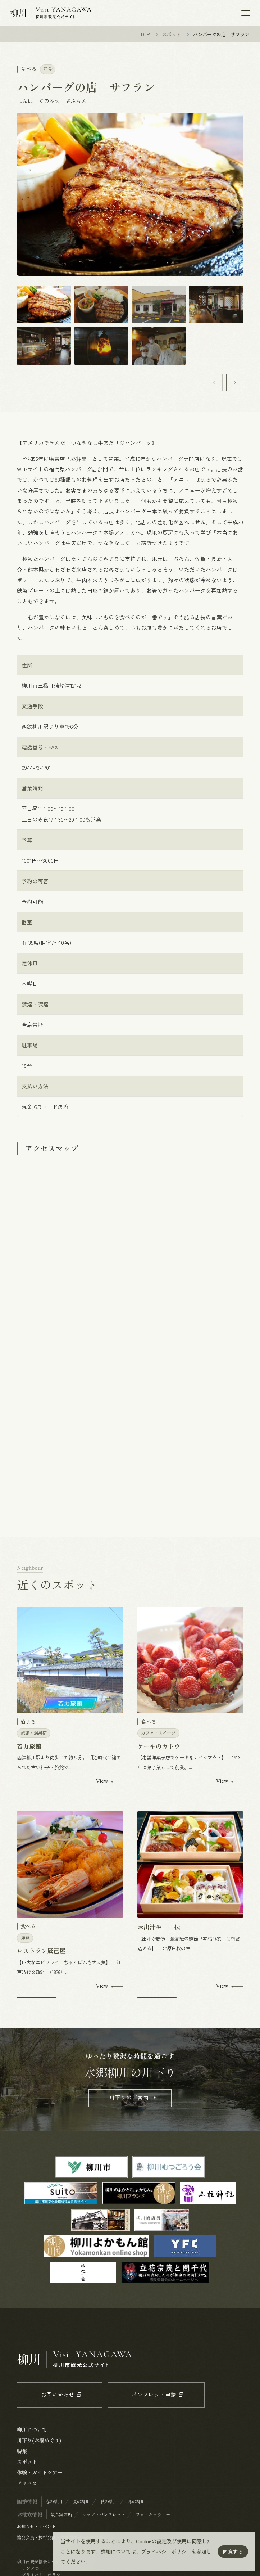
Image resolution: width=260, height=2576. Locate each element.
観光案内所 (61, 2515)
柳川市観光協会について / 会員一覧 (51, 2562)
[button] (234, 383)
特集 (22, 2451)
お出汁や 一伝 (158, 1927)
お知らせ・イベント (36, 2527)
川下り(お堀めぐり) (39, 2441)
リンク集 (30, 2569)
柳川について (32, 2430)
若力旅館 (29, 1747)
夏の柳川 (81, 2502)
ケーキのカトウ (158, 1747)
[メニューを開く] (245, 13)
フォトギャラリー (153, 2515)
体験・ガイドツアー (39, 2473)
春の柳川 (54, 2502)
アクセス (27, 2483)
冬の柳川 (136, 2502)
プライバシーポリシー (166, 2551)
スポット (171, 35)
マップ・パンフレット (103, 2515)
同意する (233, 2551)
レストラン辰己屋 (41, 1951)
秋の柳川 (109, 2502)
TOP (145, 35)
